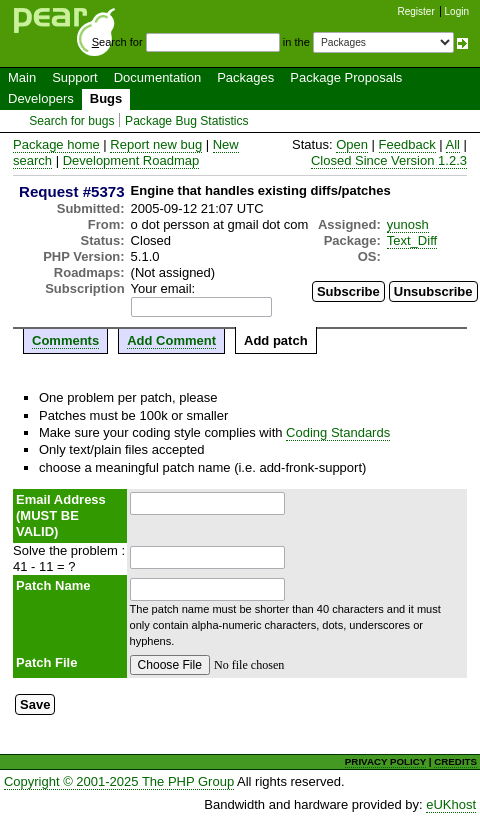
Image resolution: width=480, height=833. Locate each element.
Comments (65, 340)
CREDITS (455, 761)
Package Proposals (346, 77)
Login (457, 11)
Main (22, 77)
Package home (56, 144)
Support (75, 77)
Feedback (407, 144)
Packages (245, 77)
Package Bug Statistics (187, 121)
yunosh (408, 224)
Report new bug (156, 144)
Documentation (157, 77)
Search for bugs (71, 121)
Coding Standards (338, 432)
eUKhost (451, 804)
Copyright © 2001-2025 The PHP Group (119, 781)
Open (352, 144)
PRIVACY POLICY (385, 761)
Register (416, 11)
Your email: (163, 288)
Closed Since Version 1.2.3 (389, 160)
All (453, 144)
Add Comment (171, 340)
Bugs (106, 98)
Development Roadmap (131, 160)
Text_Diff (412, 240)
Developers (41, 98)
